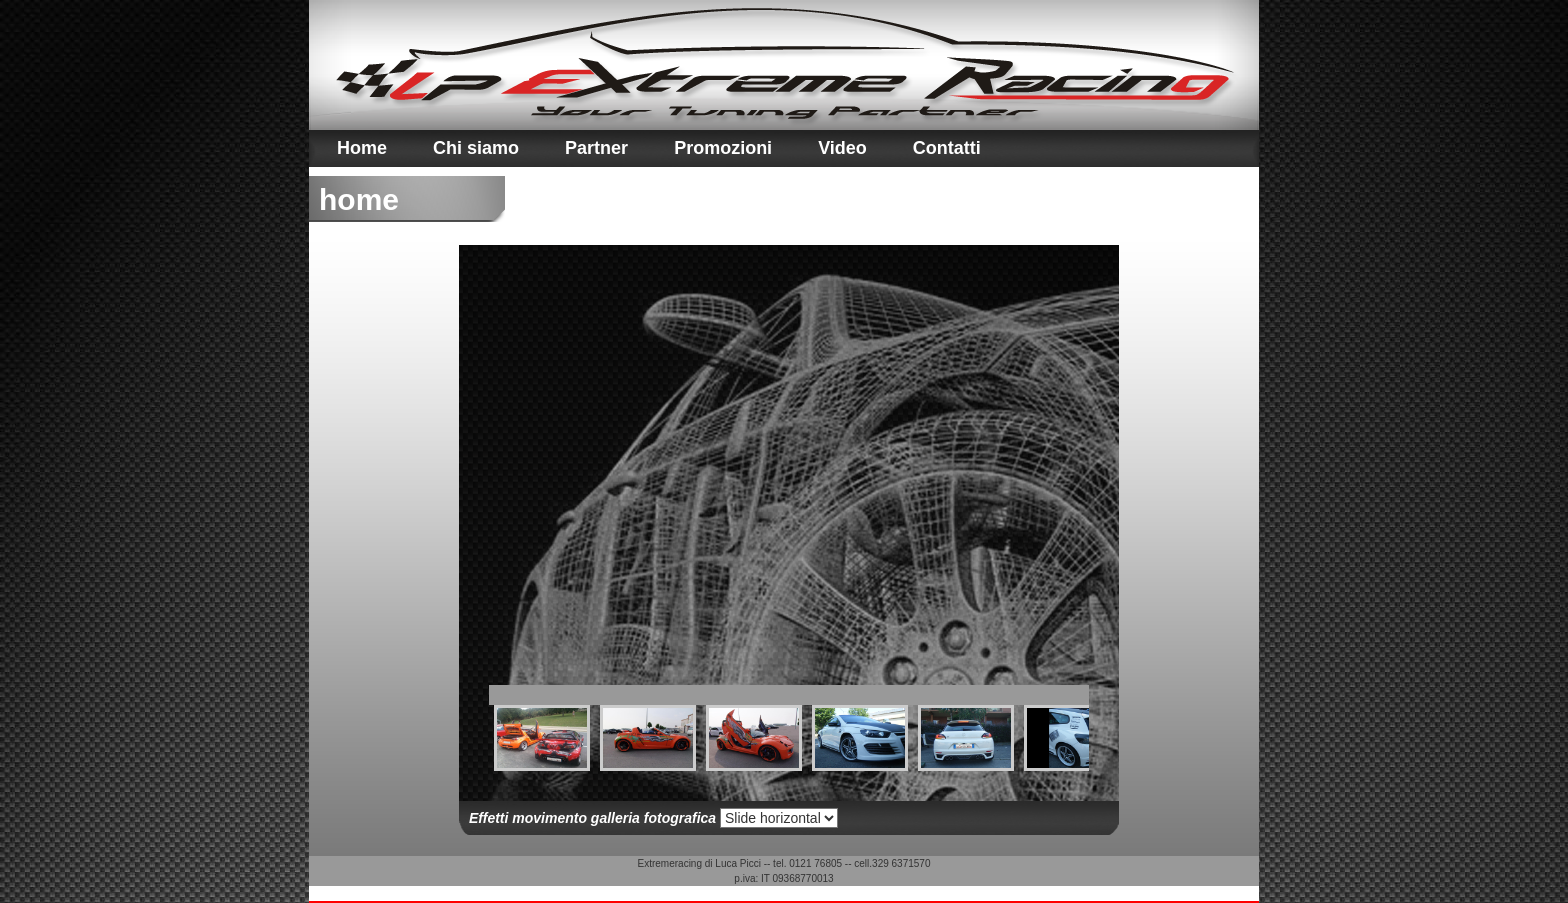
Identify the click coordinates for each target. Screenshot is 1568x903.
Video (842, 148)
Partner (596, 148)
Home (362, 148)
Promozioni (723, 148)
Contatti (947, 148)
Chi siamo (476, 148)
